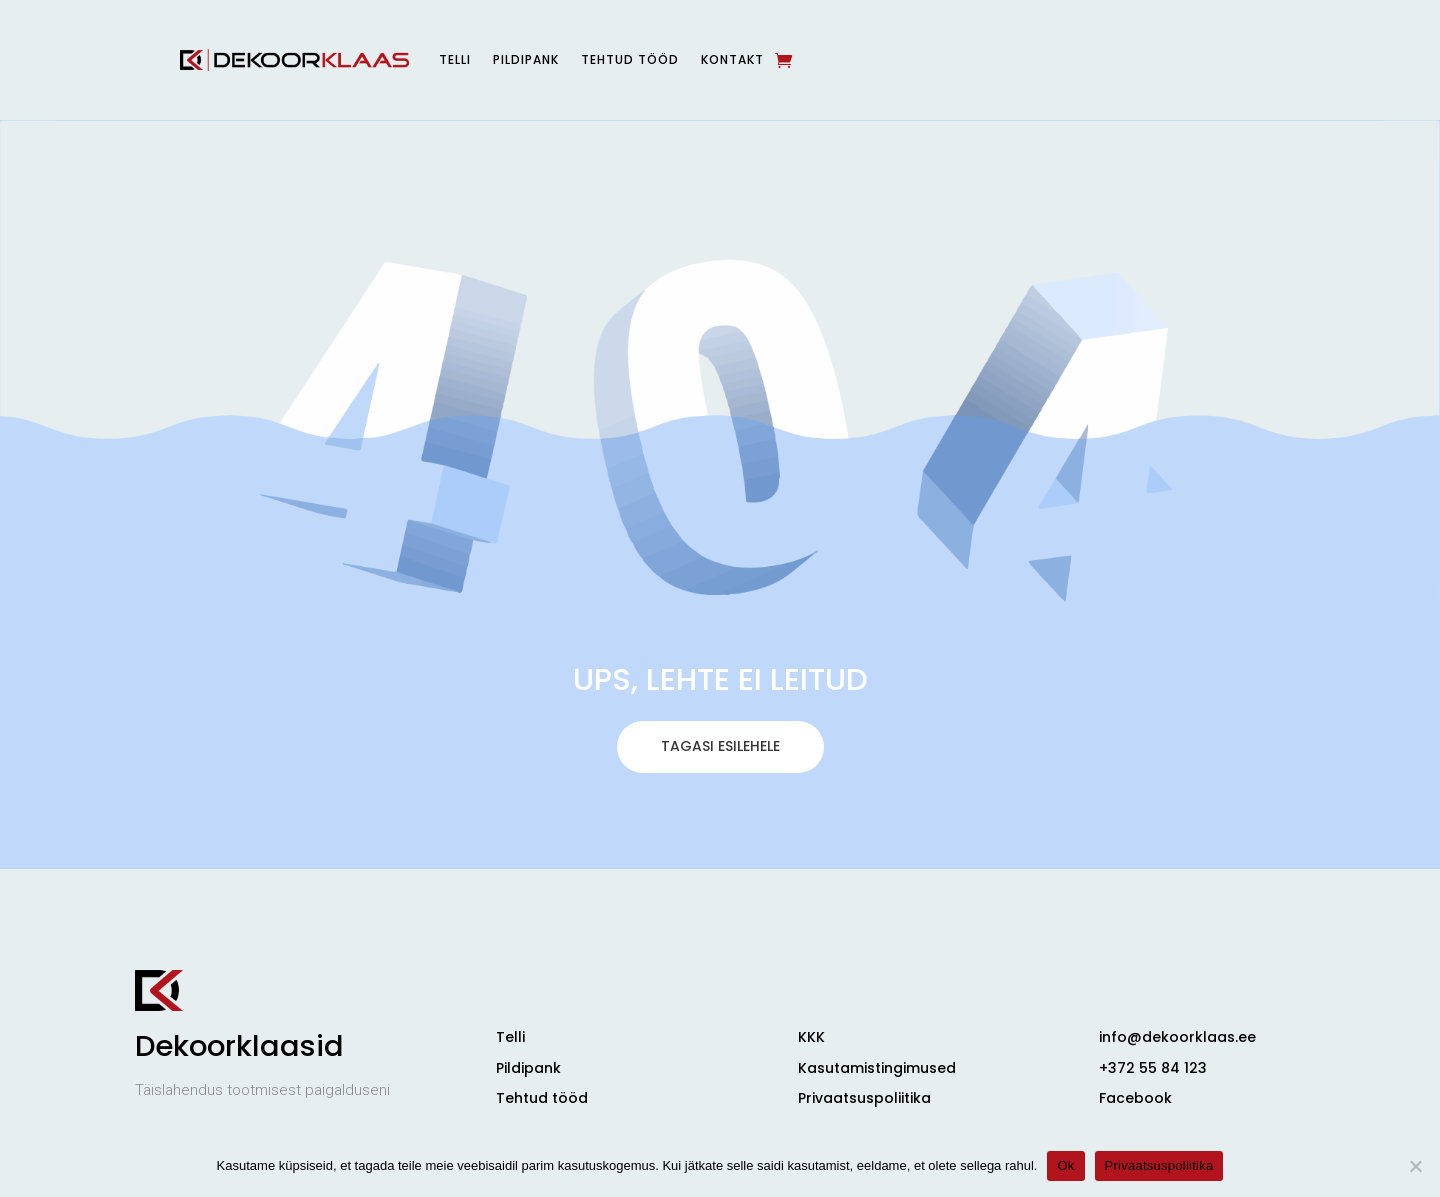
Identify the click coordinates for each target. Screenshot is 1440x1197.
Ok (1065, 1165)
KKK (811, 1037)
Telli (455, 59)
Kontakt (732, 59)
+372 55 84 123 (1153, 1068)
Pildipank (526, 59)
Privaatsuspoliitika (864, 1098)
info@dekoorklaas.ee (1177, 1037)
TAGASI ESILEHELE (720, 831)
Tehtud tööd (630, 59)
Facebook (1135, 1098)
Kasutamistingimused (877, 1068)
